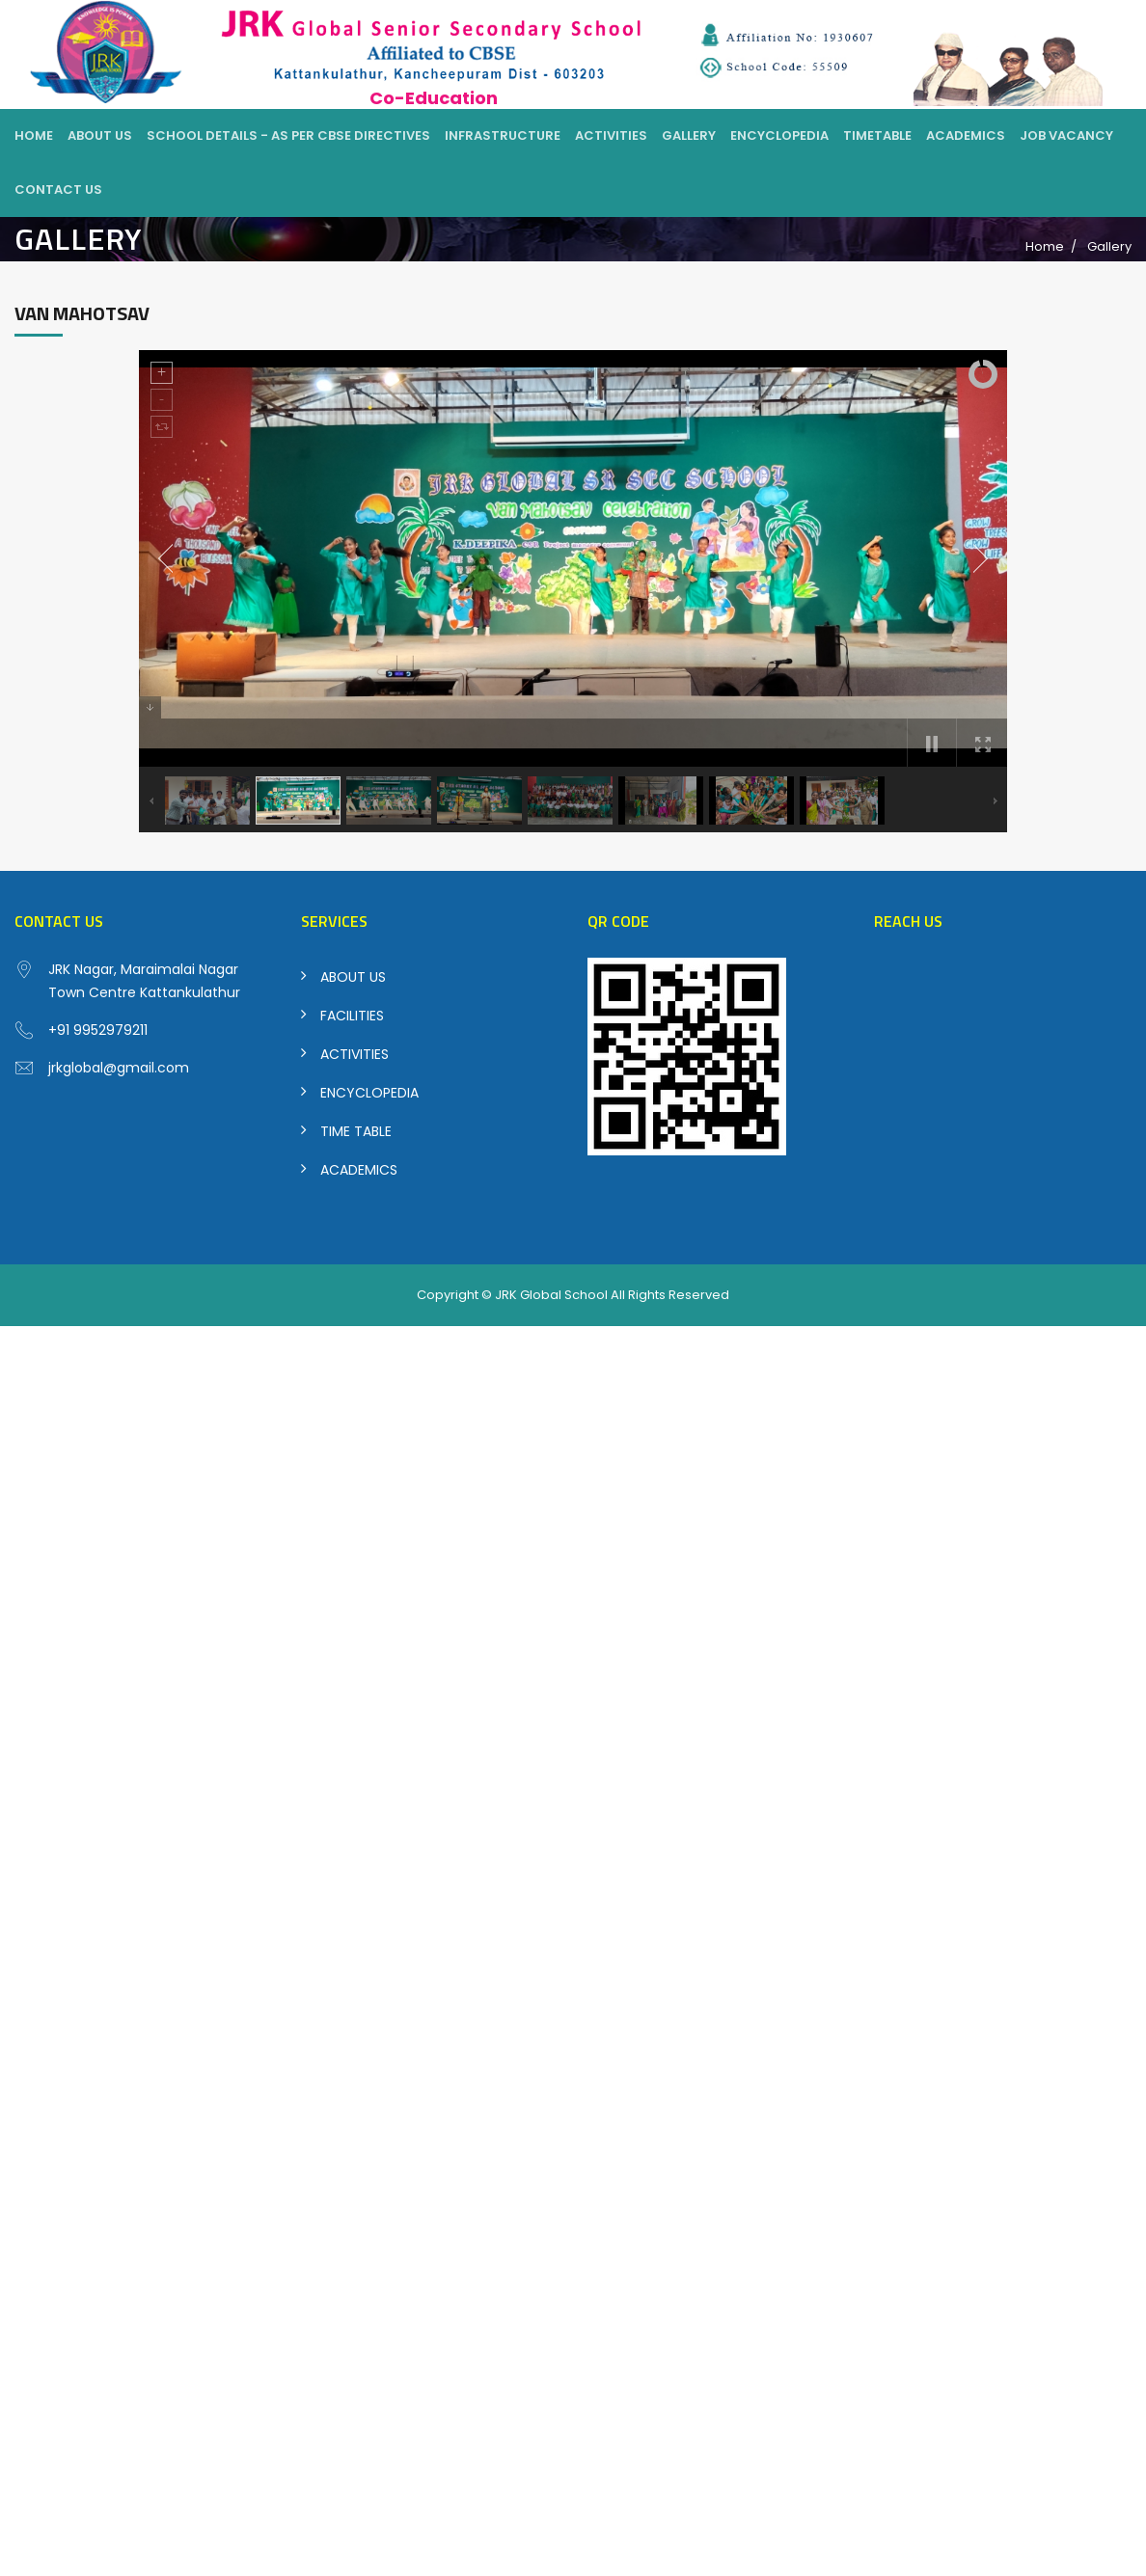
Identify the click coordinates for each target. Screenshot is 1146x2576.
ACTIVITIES (354, 1054)
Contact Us (58, 189)
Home (33, 135)
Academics (965, 135)
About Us (100, 135)
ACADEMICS (358, 1170)
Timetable (877, 135)
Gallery (689, 135)
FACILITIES (352, 1015)
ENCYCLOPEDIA (369, 1092)
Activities (611, 135)
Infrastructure (502, 135)
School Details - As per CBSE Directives (288, 135)
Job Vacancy (1066, 135)
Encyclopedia (779, 135)
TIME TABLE (356, 1131)
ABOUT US (353, 977)
